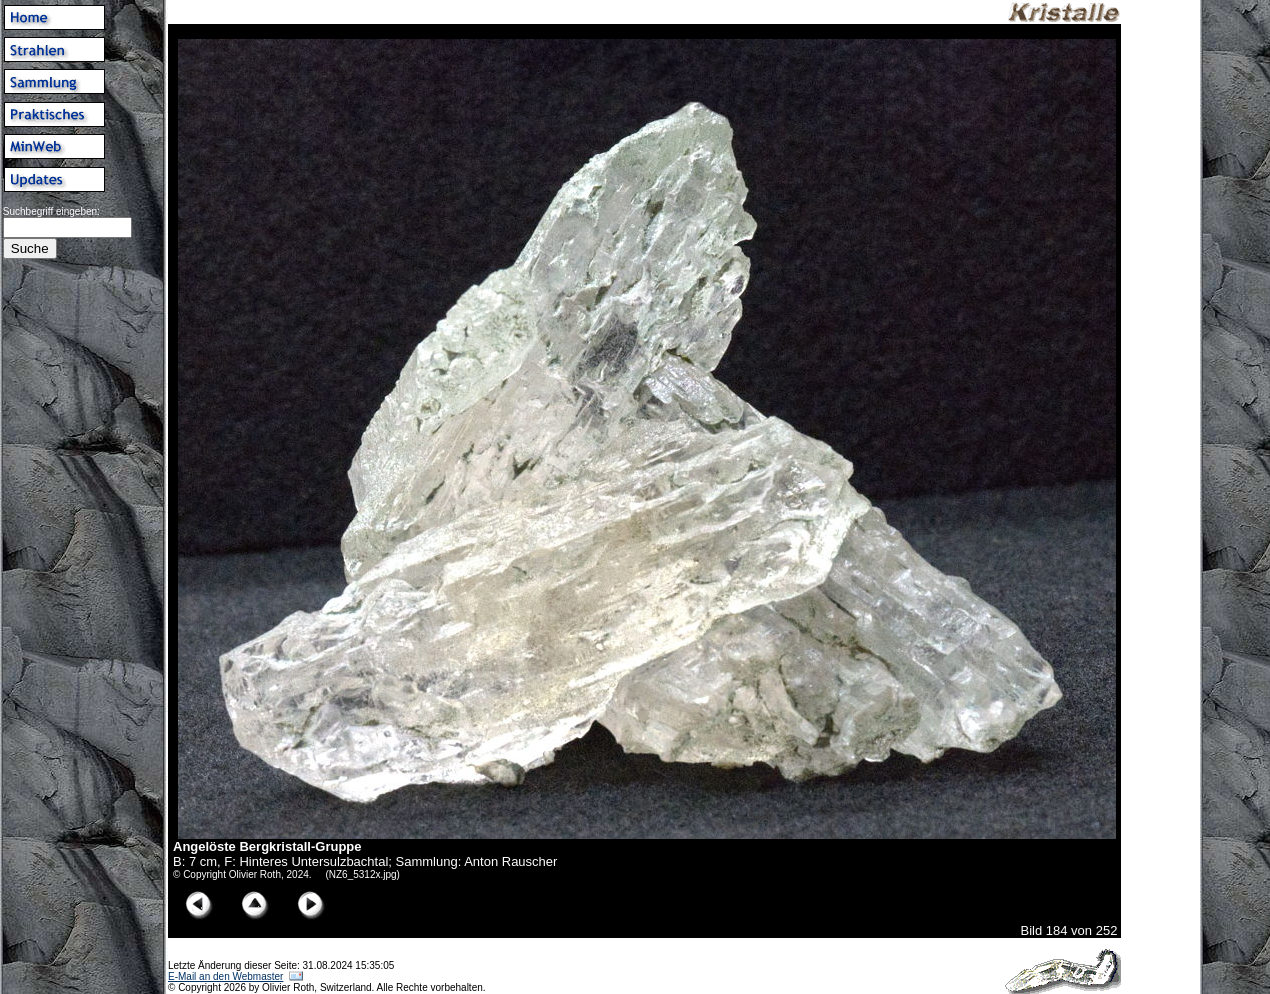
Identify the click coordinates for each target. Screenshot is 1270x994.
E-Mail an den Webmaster (225, 976)
